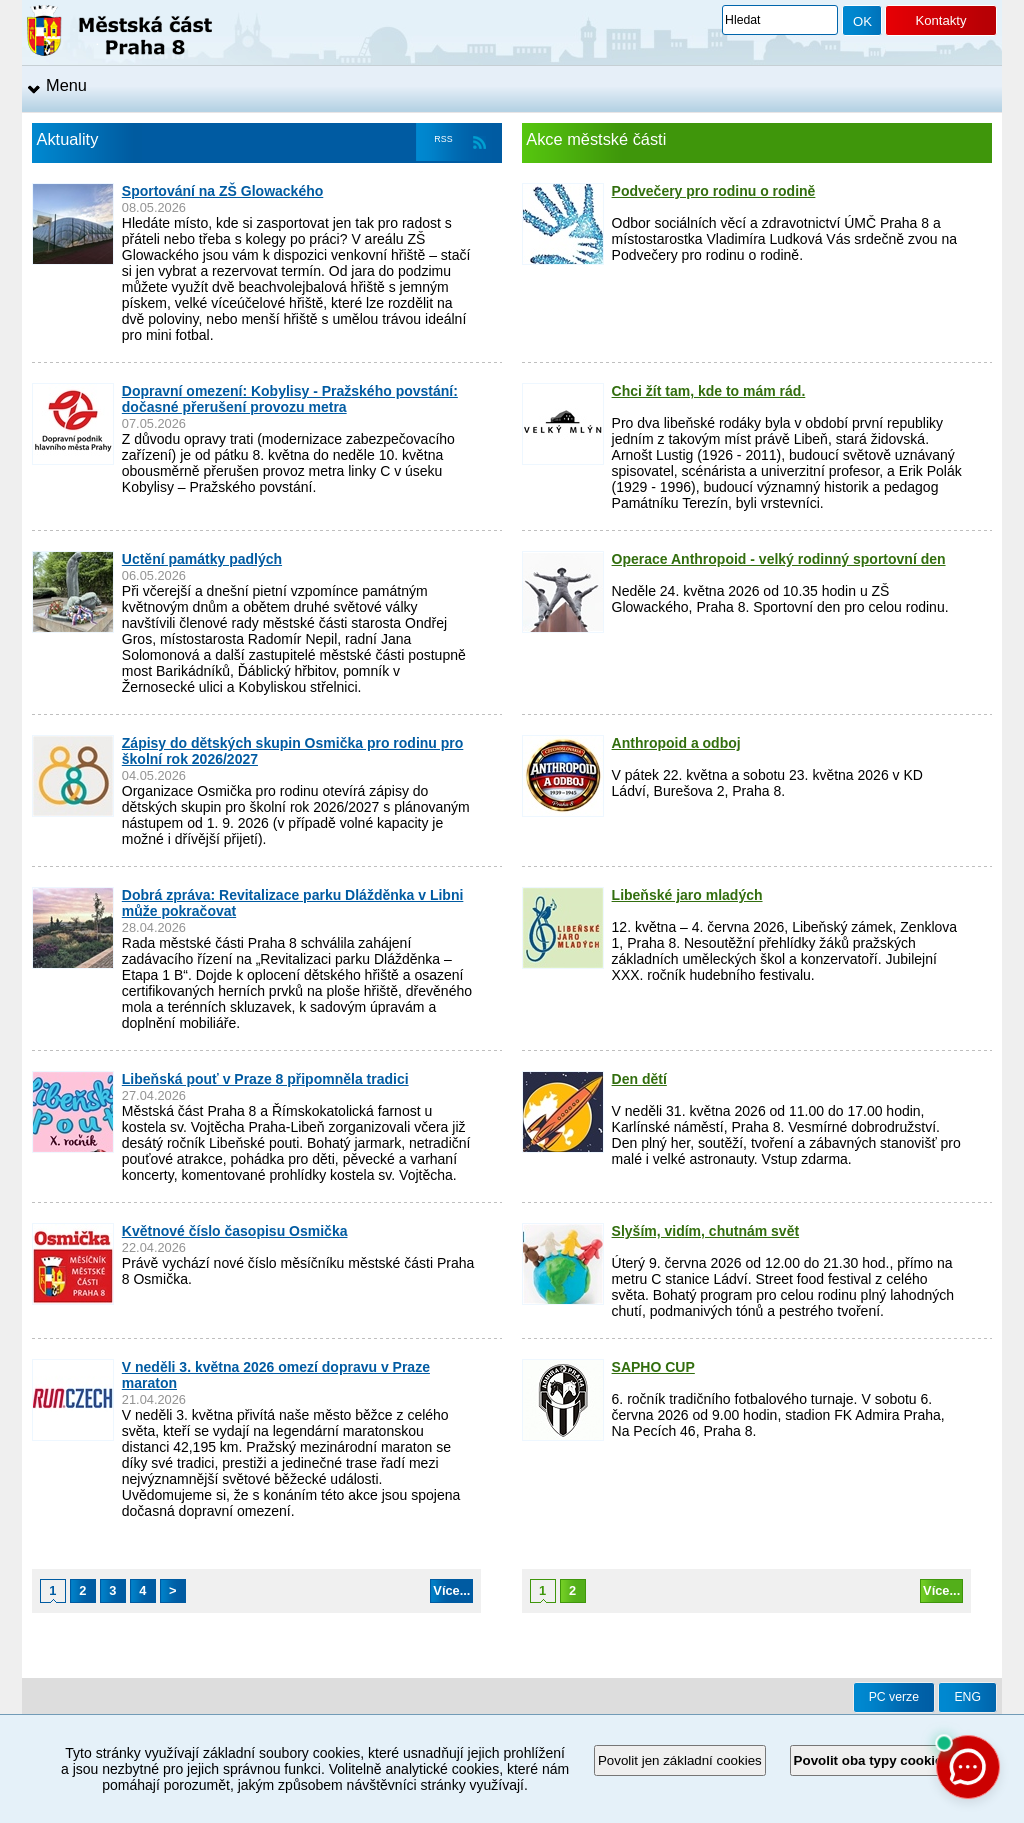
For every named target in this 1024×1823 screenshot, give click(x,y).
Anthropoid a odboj (676, 743)
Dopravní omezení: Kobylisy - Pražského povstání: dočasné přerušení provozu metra (290, 399)
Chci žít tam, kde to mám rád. (709, 391)
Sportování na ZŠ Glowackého (222, 191)
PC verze (894, 1697)
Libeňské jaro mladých (687, 895)
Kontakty (940, 20)
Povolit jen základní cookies (680, 1760)
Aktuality (68, 139)
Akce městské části (596, 139)
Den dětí (639, 1079)
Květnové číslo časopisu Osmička (235, 1231)
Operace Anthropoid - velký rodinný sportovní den (779, 559)
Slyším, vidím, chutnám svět (706, 1231)
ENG (967, 1697)
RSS (443, 139)
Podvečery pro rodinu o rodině (714, 191)
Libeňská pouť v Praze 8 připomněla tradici (265, 1079)
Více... (451, 1590)
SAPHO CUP (653, 1367)
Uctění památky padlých (202, 559)
